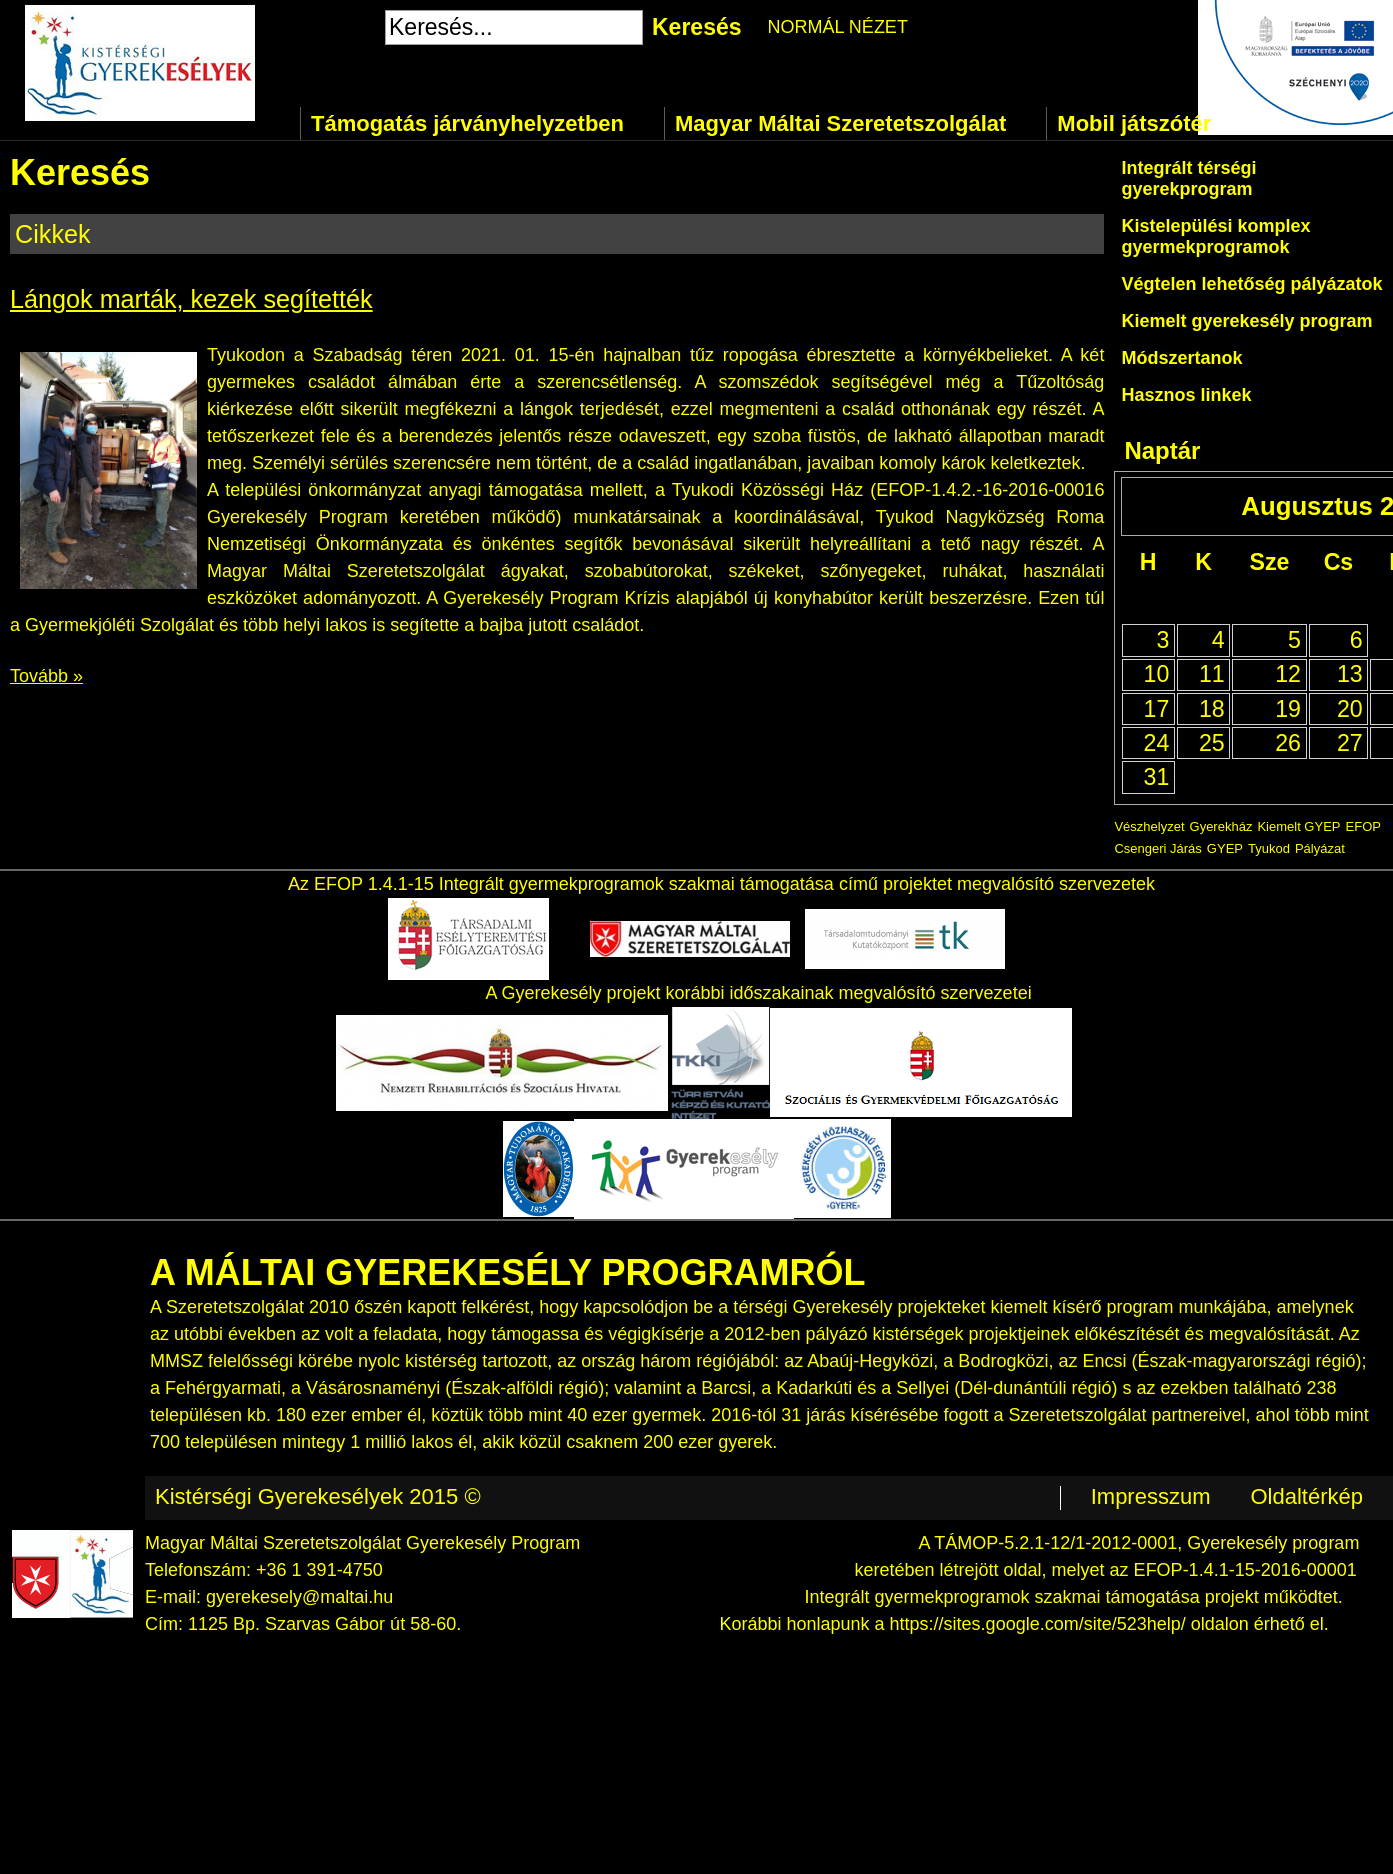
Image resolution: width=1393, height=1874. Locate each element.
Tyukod (1269, 848)
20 (1350, 709)
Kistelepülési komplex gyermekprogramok (1215, 236)
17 (1157, 709)
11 (1212, 674)
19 (1288, 709)
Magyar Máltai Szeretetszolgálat (840, 123)
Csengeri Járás (1157, 848)
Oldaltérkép (1306, 1496)
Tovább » (46, 676)
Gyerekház (1221, 826)
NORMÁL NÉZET (838, 27)
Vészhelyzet (1149, 826)
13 (1350, 674)
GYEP (1225, 848)
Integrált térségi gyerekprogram (1188, 178)
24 (1157, 743)
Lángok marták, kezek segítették (191, 299)
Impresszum (1151, 1496)
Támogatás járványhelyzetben (467, 123)
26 (1288, 743)
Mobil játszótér (1134, 123)
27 (1350, 743)
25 (1212, 743)
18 (1212, 709)
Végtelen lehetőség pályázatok (1251, 284)
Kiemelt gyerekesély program (1246, 321)
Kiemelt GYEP (1298, 826)
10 (1157, 674)
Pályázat (1320, 848)
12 (1288, 674)
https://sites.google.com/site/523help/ (1038, 1624)
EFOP (1363, 826)
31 (1157, 777)
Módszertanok (1181, 358)
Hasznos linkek (1186, 395)
